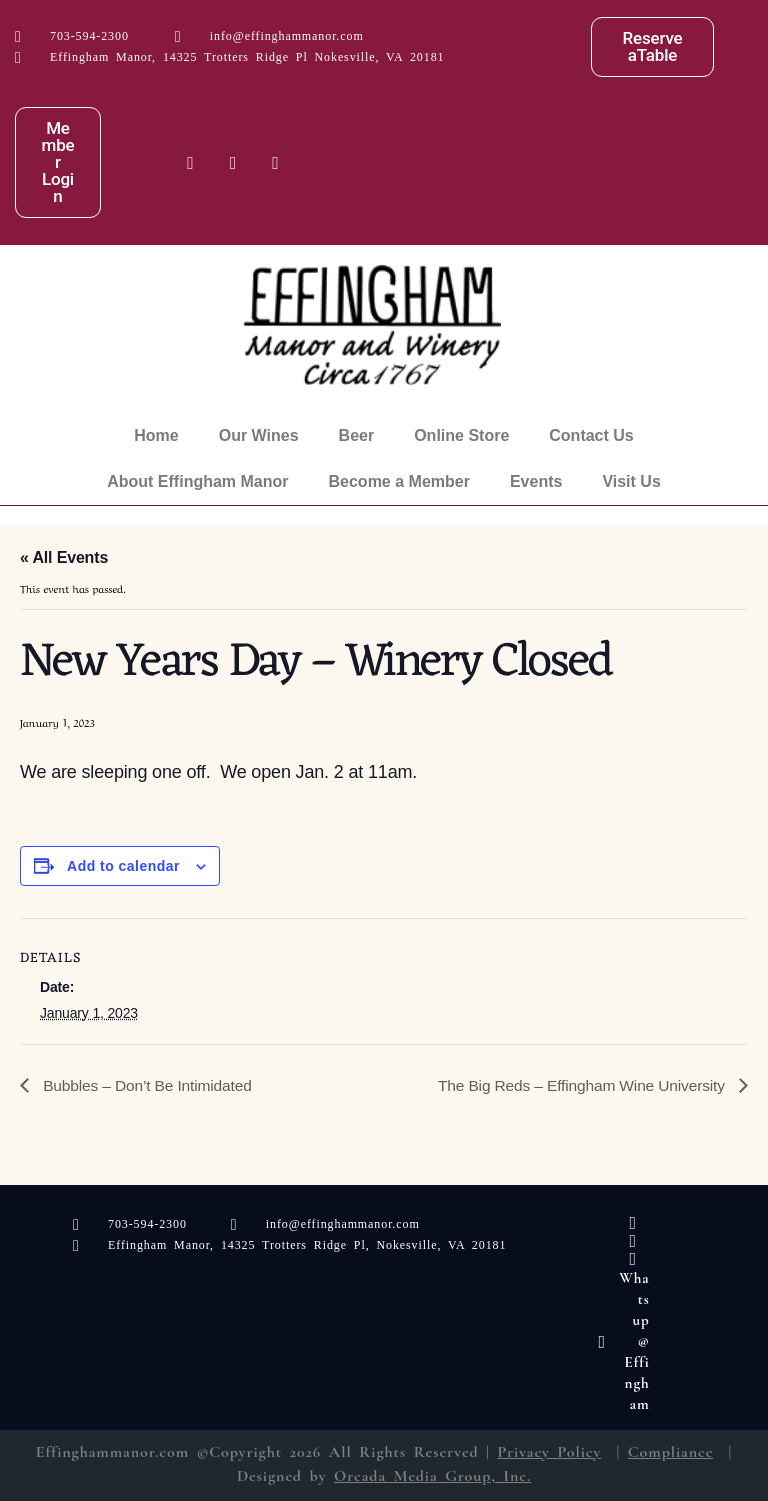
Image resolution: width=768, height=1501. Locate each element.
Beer (357, 435)
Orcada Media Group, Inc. (432, 1476)
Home (156, 435)
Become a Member (399, 481)
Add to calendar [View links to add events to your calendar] (123, 866)
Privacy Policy (549, 1452)
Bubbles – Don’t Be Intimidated (148, 1084)
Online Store (461, 435)
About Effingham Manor (197, 481)
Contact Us (591, 435)
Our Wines (259, 435)
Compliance (670, 1452)
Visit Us (631, 481)
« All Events (64, 557)
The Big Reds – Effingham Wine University (579, 1084)
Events (536, 481)
